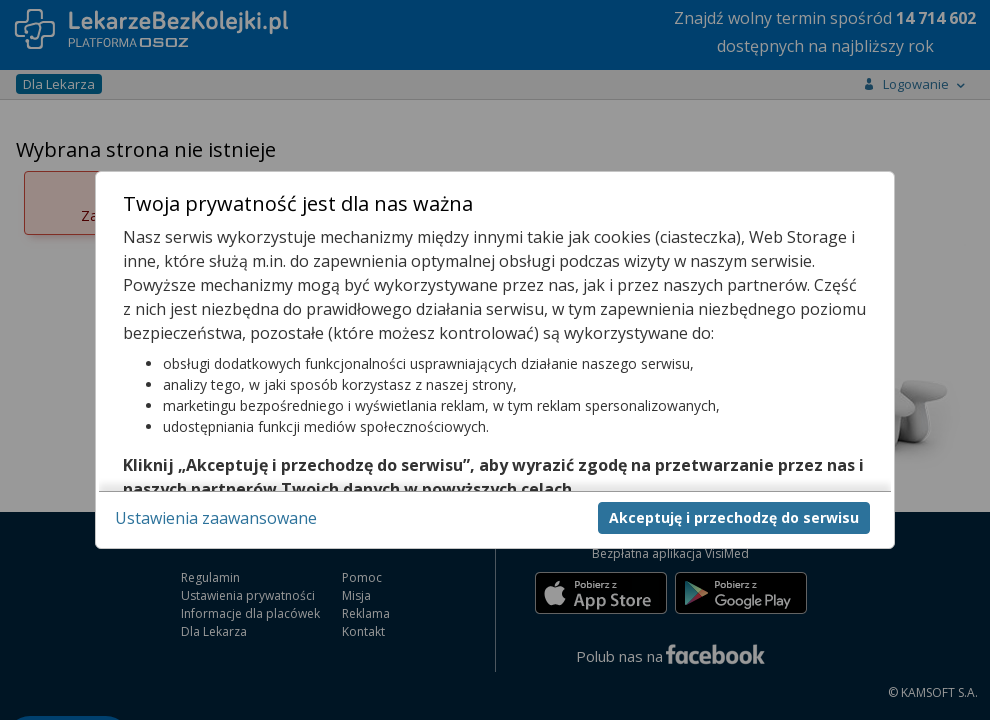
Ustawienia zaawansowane (216, 518)
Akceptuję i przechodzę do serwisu (734, 517)
